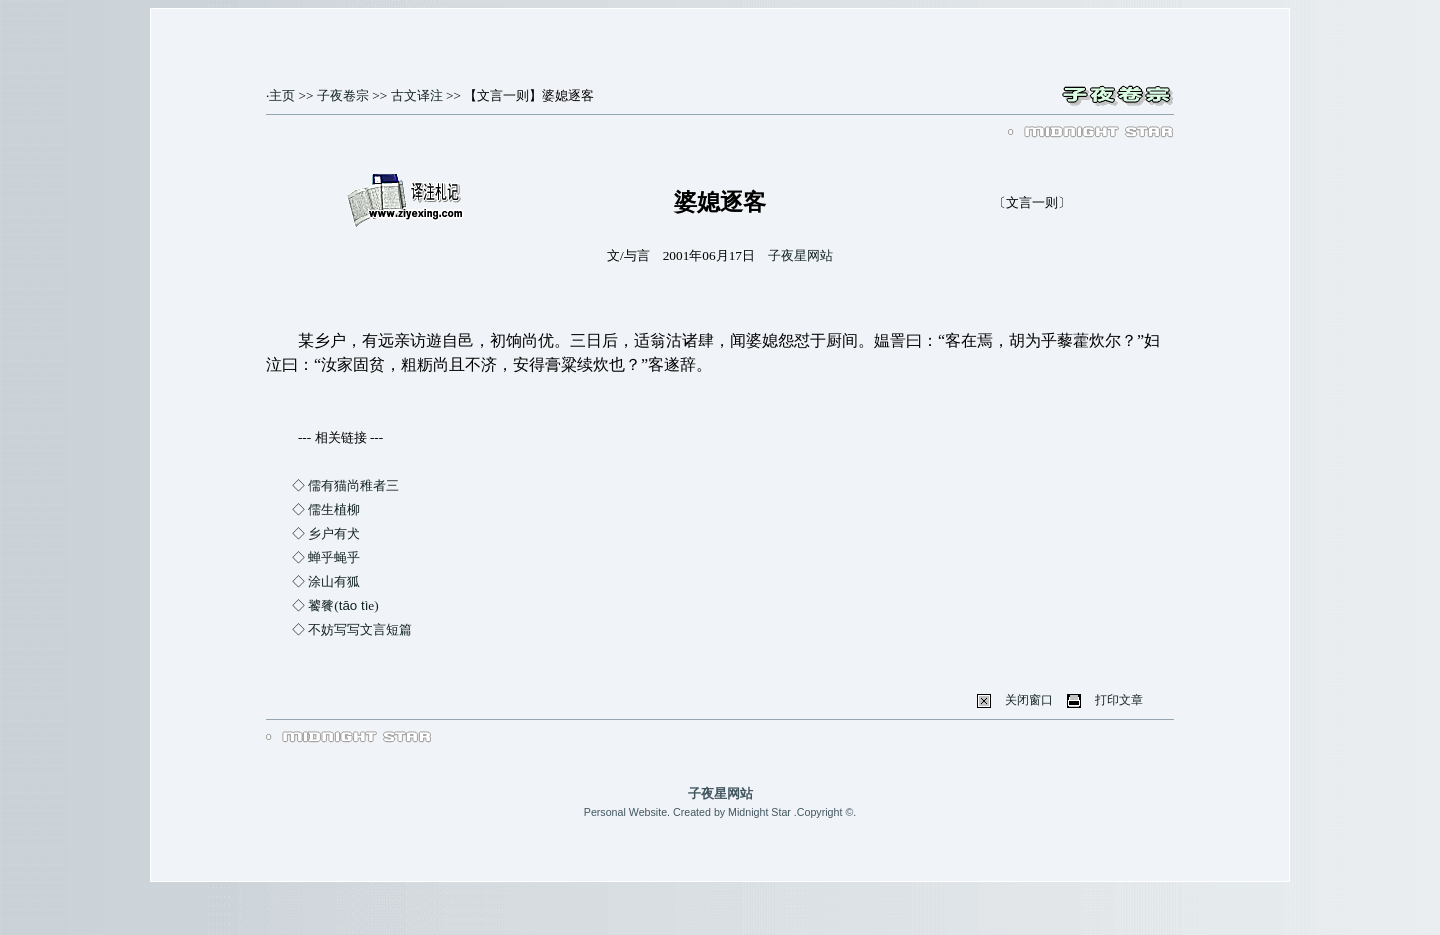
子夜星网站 (800, 255)
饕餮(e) (343, 605)
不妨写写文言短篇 (360, 629)
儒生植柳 (334, 509)
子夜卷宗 (343, 95)
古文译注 (417, 95)
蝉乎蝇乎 (334, 557)
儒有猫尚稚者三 (353, 485)
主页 (282, 95)
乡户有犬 (334, 533)
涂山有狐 (334, 581)
